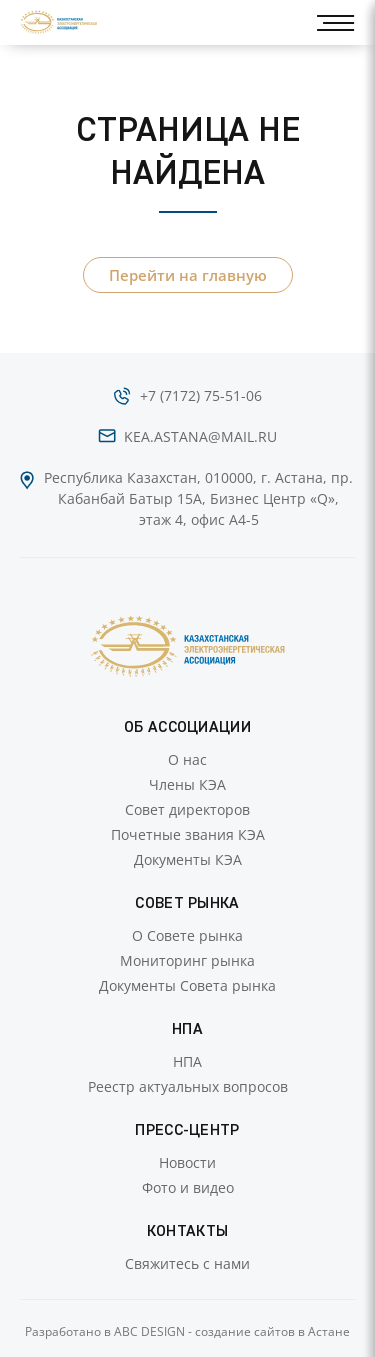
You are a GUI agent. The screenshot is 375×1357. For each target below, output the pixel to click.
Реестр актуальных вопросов (188, 1086)
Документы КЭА (188, 859)
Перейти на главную (188, 275)
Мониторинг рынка (187, 960)
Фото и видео (188, 1187)
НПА (187, 1061)
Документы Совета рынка (187, 985)
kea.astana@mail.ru (200, 436)
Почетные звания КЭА (188, 834)
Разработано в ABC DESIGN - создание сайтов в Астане (187, 1331)
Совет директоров (187, 809)
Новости (187, 1162)
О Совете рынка (187, 935)
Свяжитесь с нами (187, 1263)
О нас (187, 759)
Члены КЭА (187, 784)
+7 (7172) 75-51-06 (201, 395)
